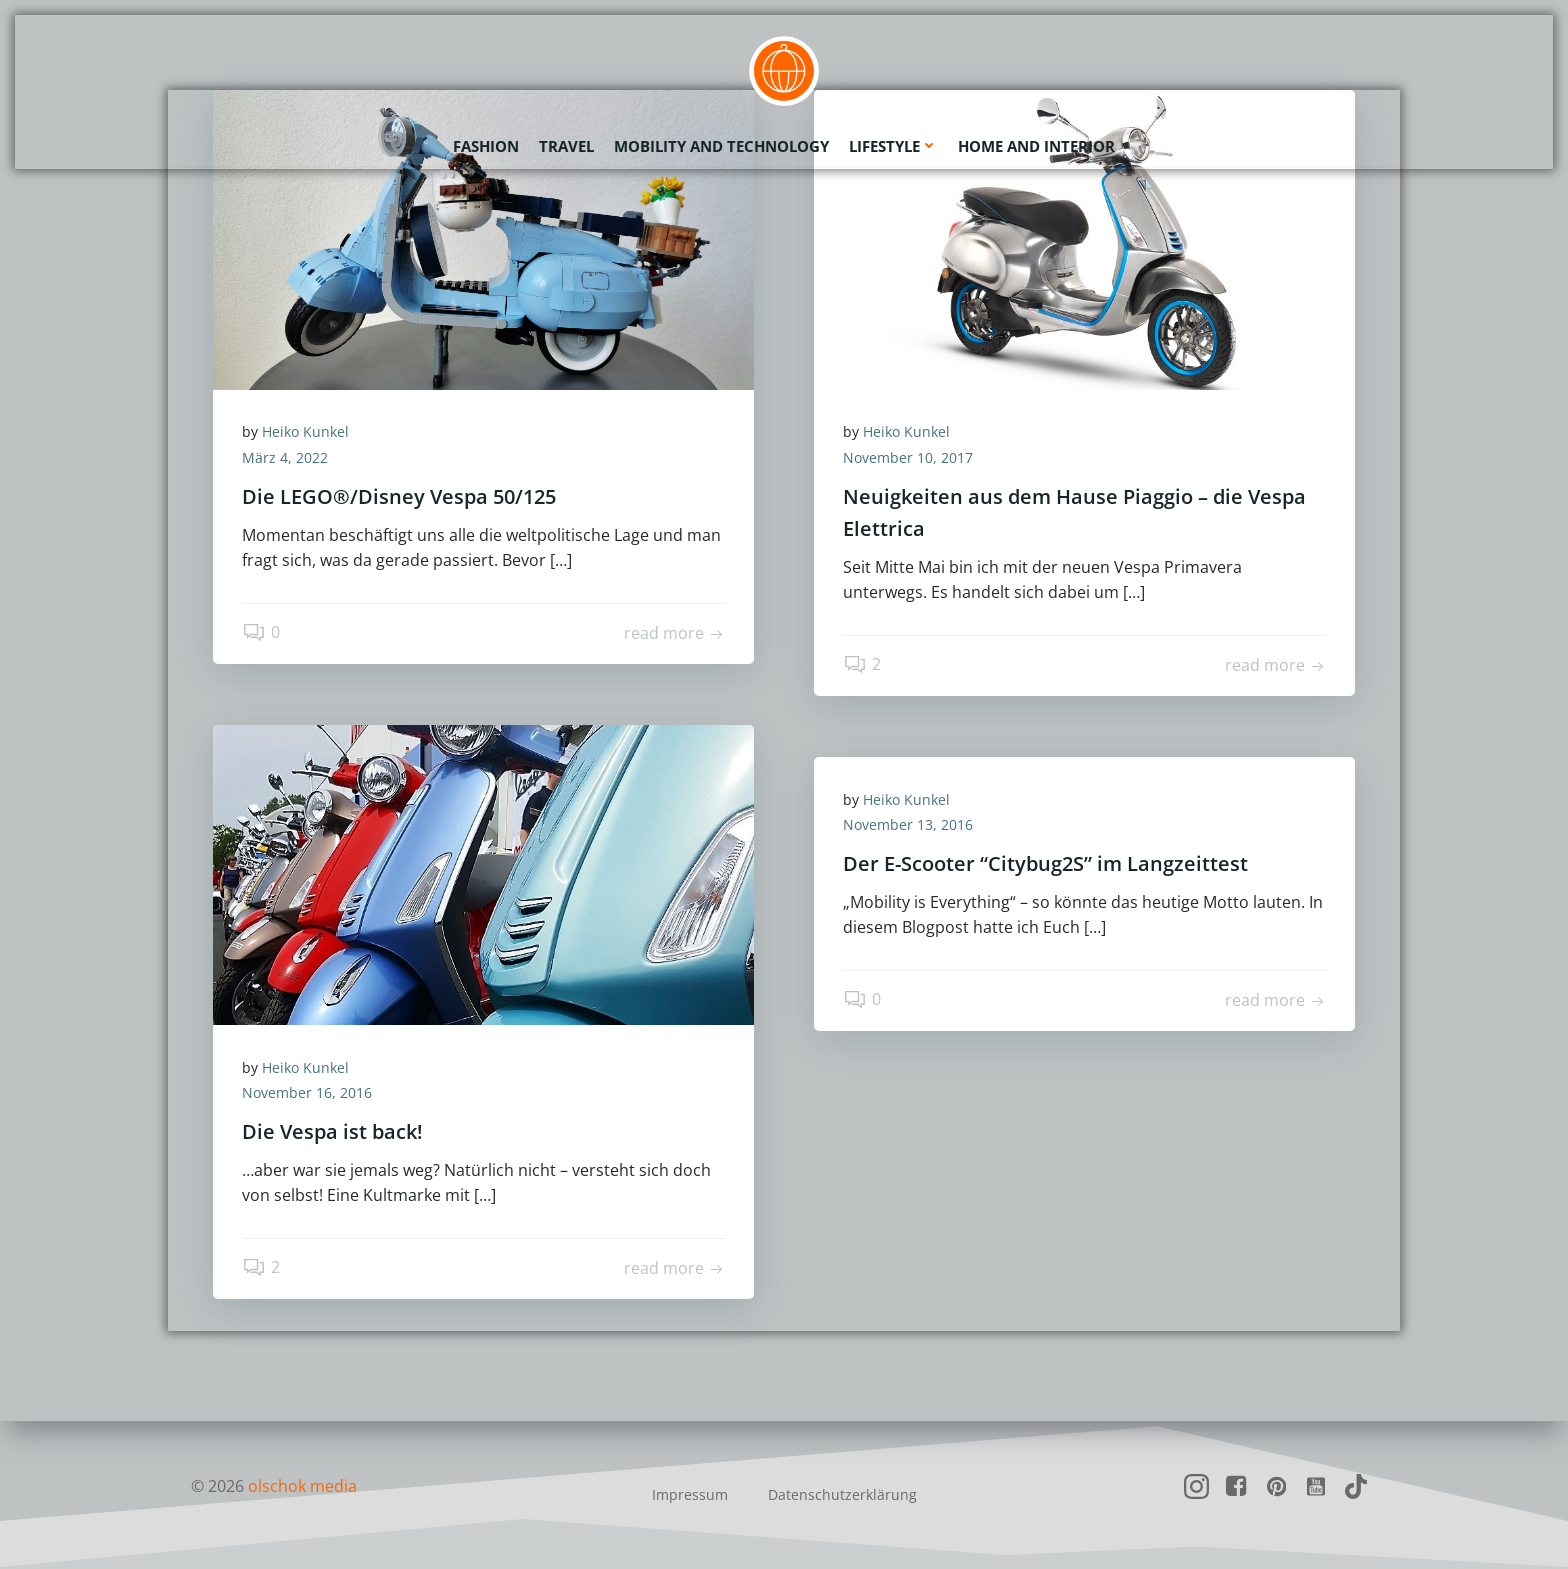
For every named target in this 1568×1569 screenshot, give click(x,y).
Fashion (486, 145)
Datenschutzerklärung (842, 1494)
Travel (566, 145)
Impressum (690, 1494)
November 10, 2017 (909, 458)
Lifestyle (893, 145)
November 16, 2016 (308, 1093)
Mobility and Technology (721, 145)
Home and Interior (1036, 145)
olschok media (302, 1486)
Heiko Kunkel (306, 432)
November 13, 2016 (909, 825)
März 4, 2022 (286, 458)
